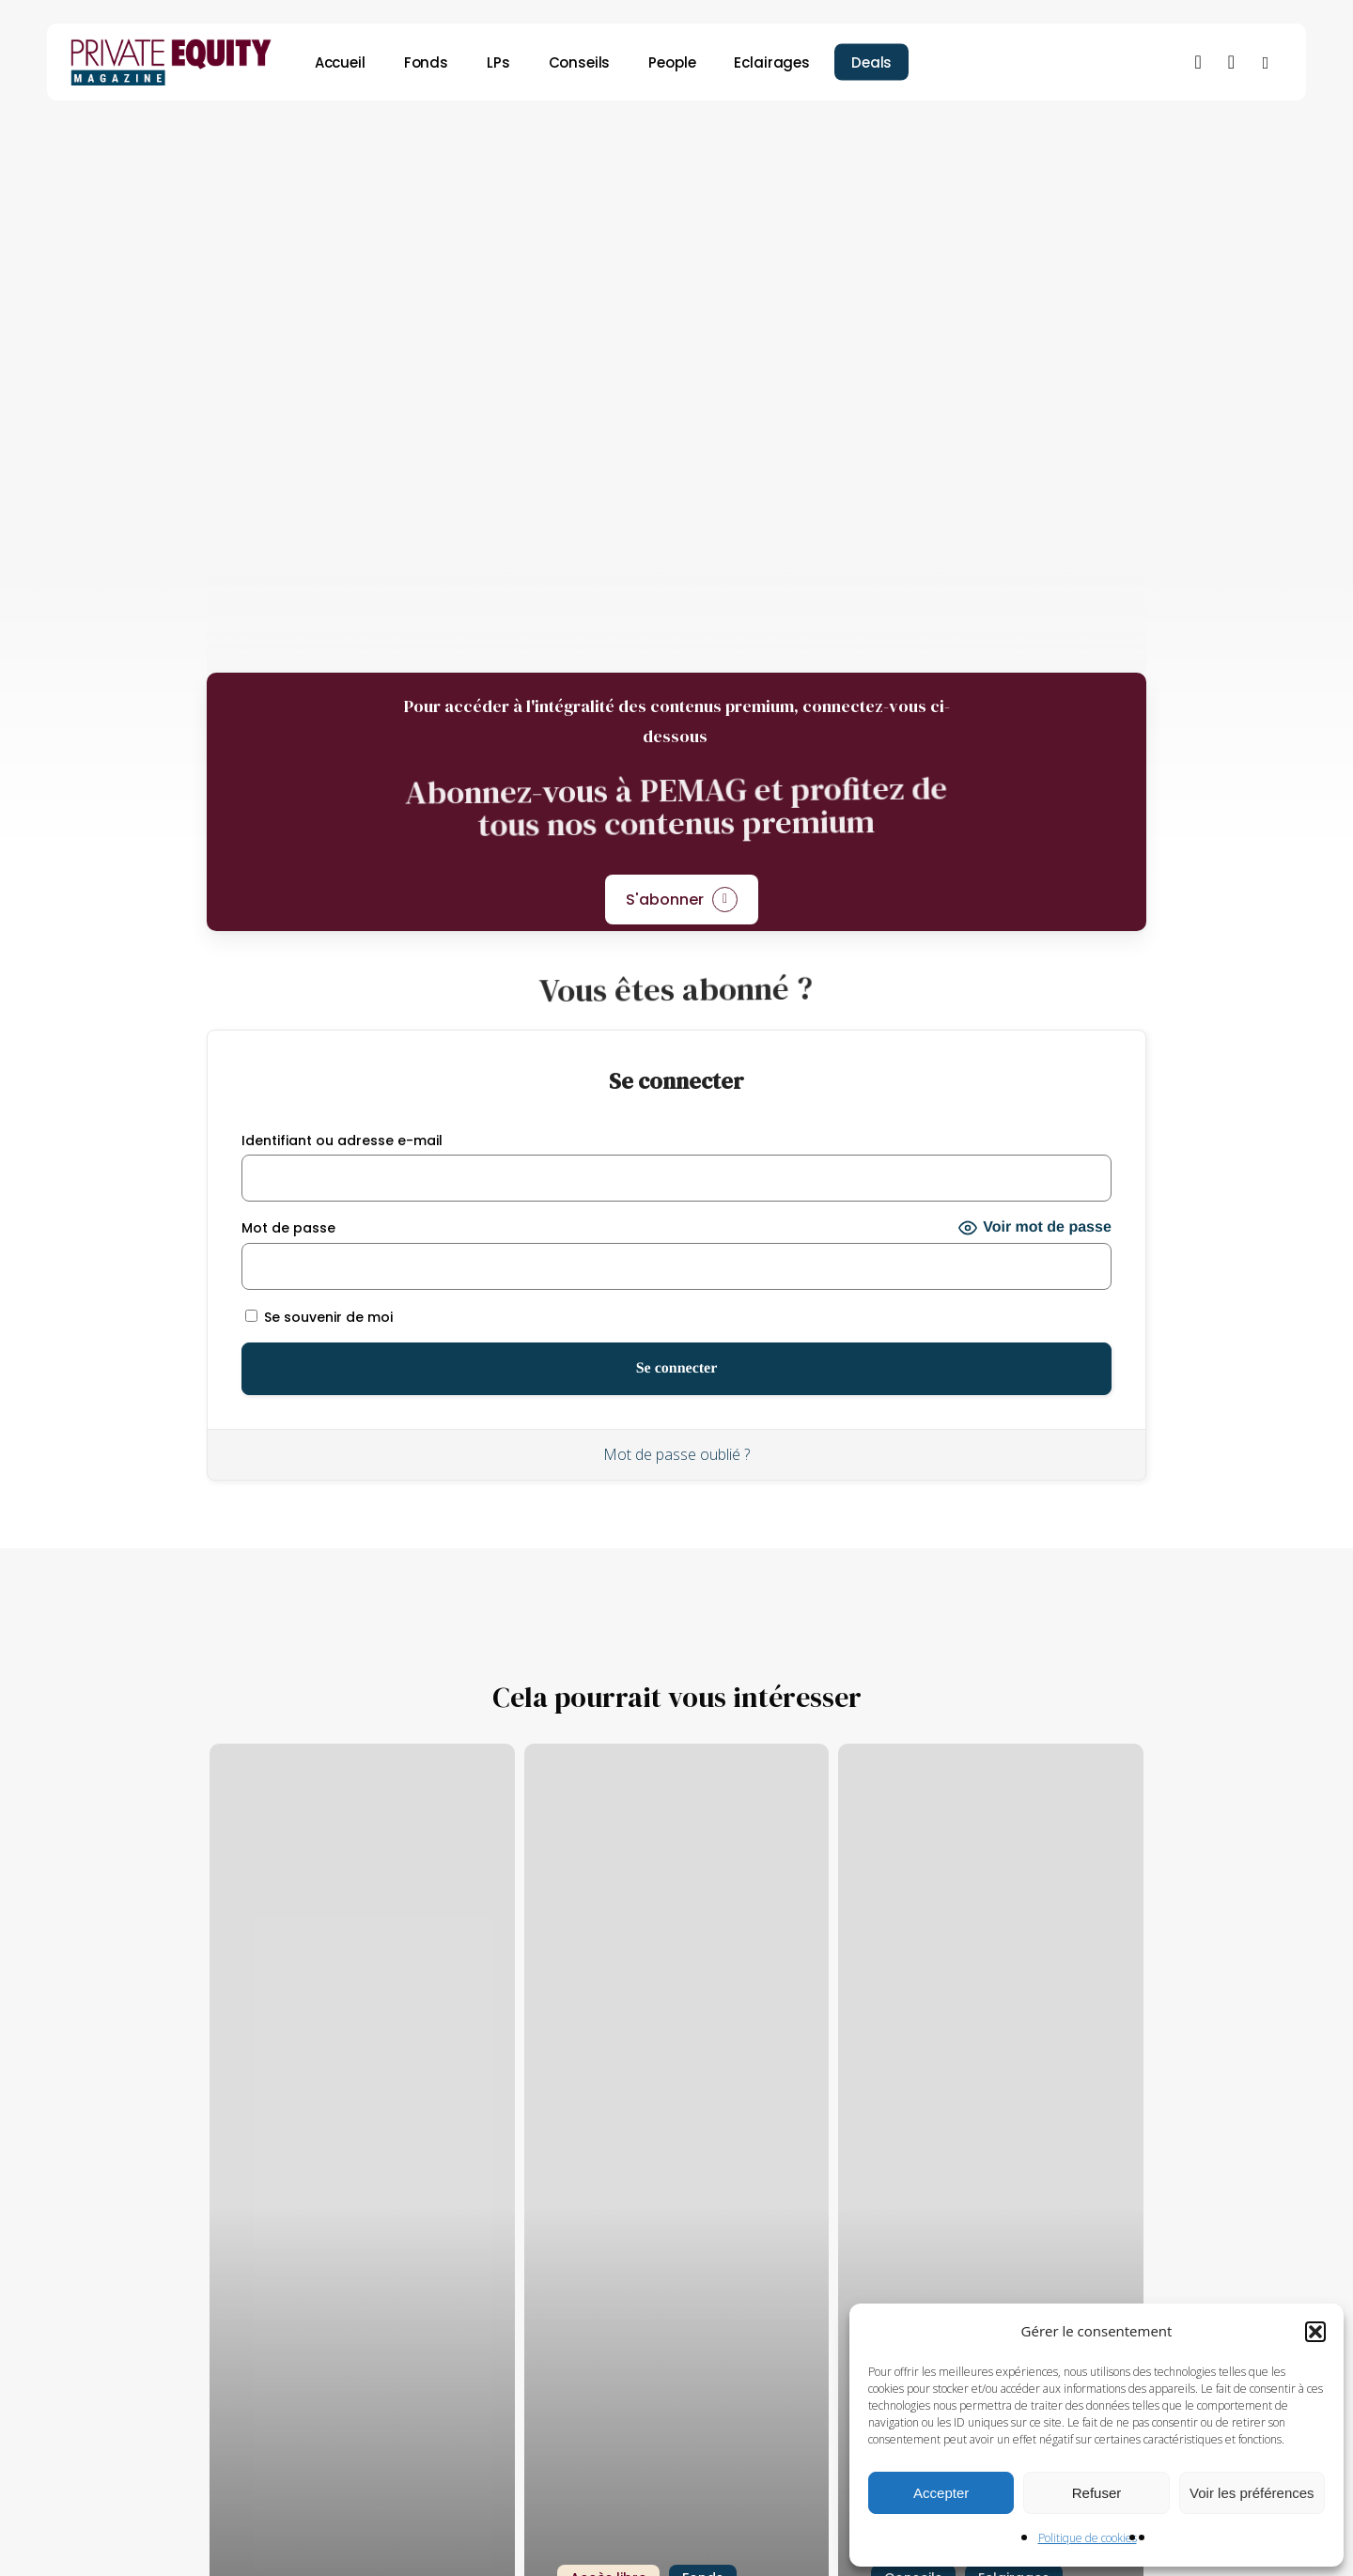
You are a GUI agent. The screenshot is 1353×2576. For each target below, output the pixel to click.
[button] (1315, 2331)
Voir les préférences (1252, 2493)
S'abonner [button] (665, 899)
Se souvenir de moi (319, 1317)
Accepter (941, 2493)
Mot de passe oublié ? (676, 1454)
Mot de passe (288, 1227)
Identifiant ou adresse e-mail (342, 1140)
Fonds (619, 147)
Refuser (1097, 2493)
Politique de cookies (1087, 2538)
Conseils (711, 147)
